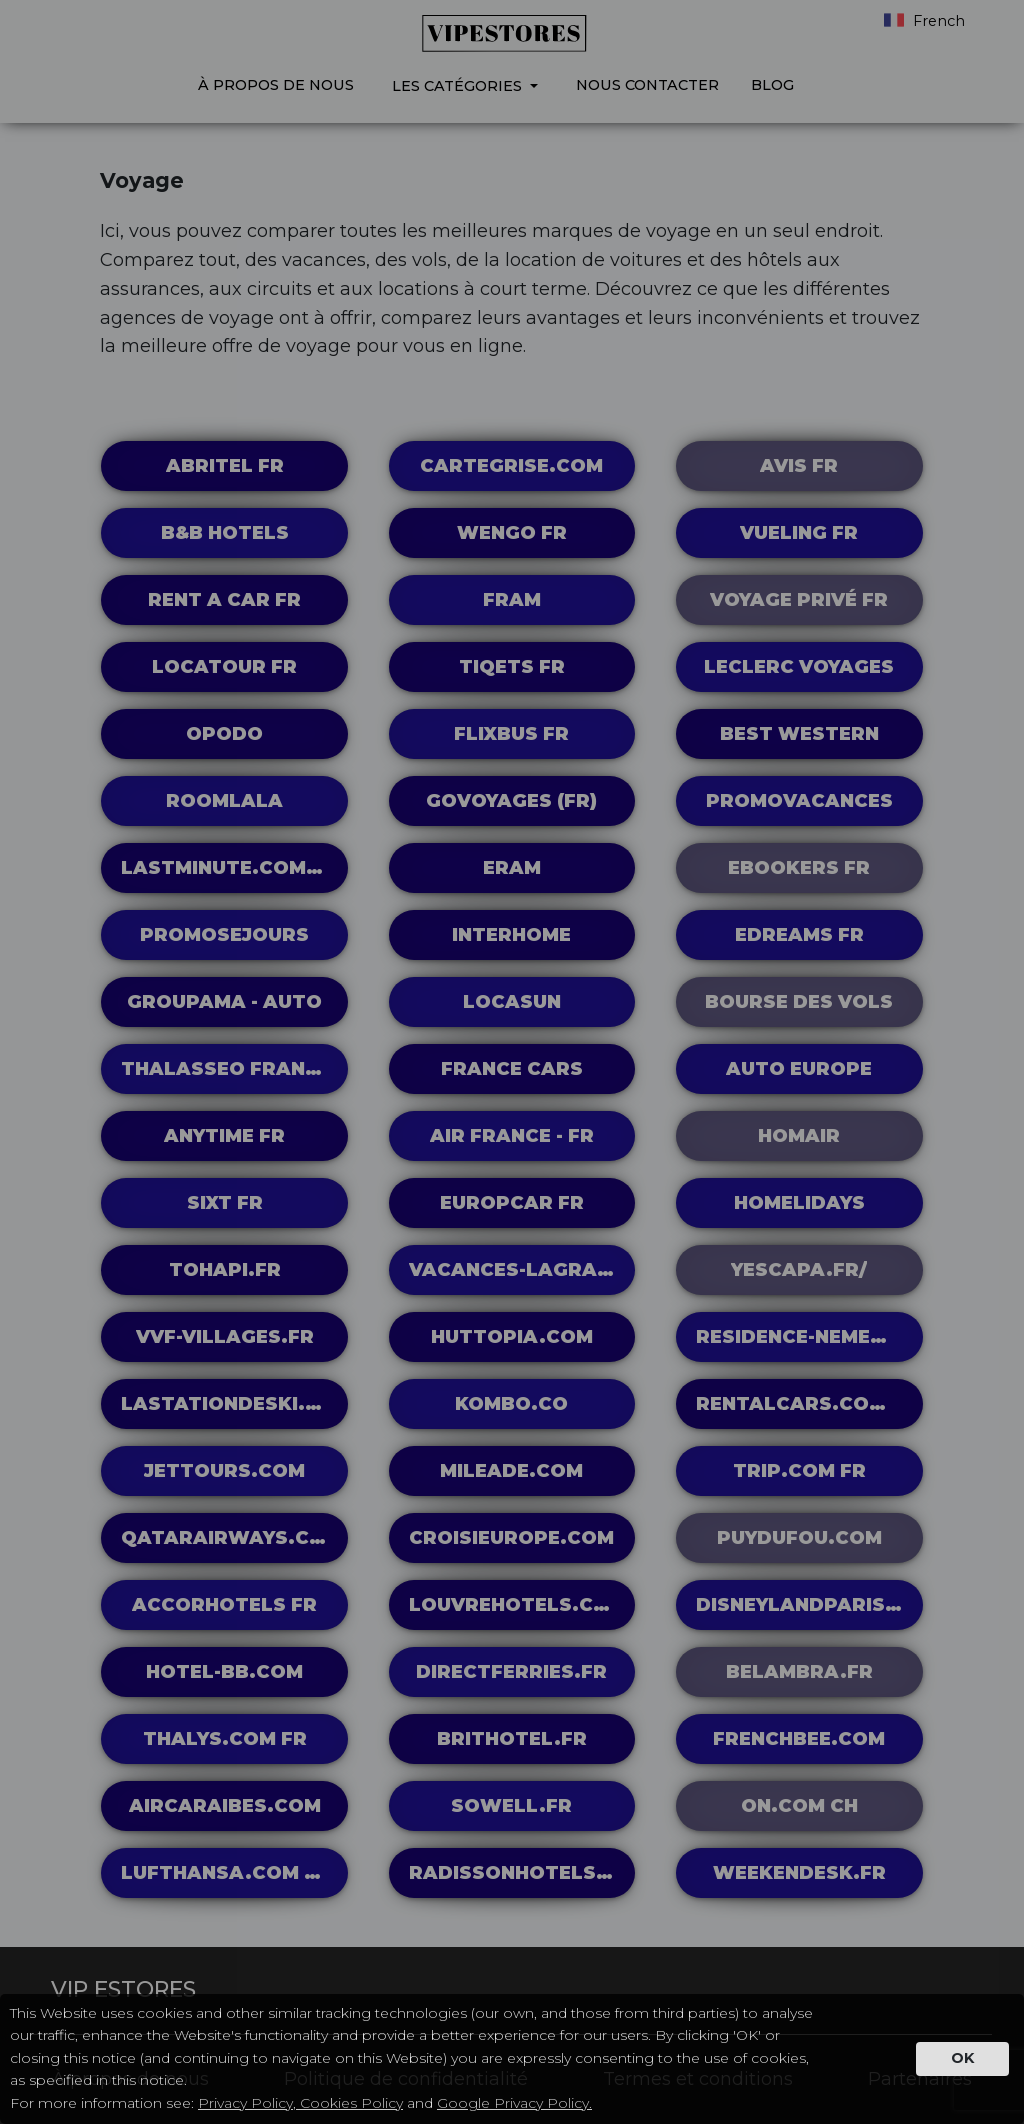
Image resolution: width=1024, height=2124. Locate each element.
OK (962, 2058)
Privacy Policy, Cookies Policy (300, 2103)
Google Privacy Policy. (514, 2103)
